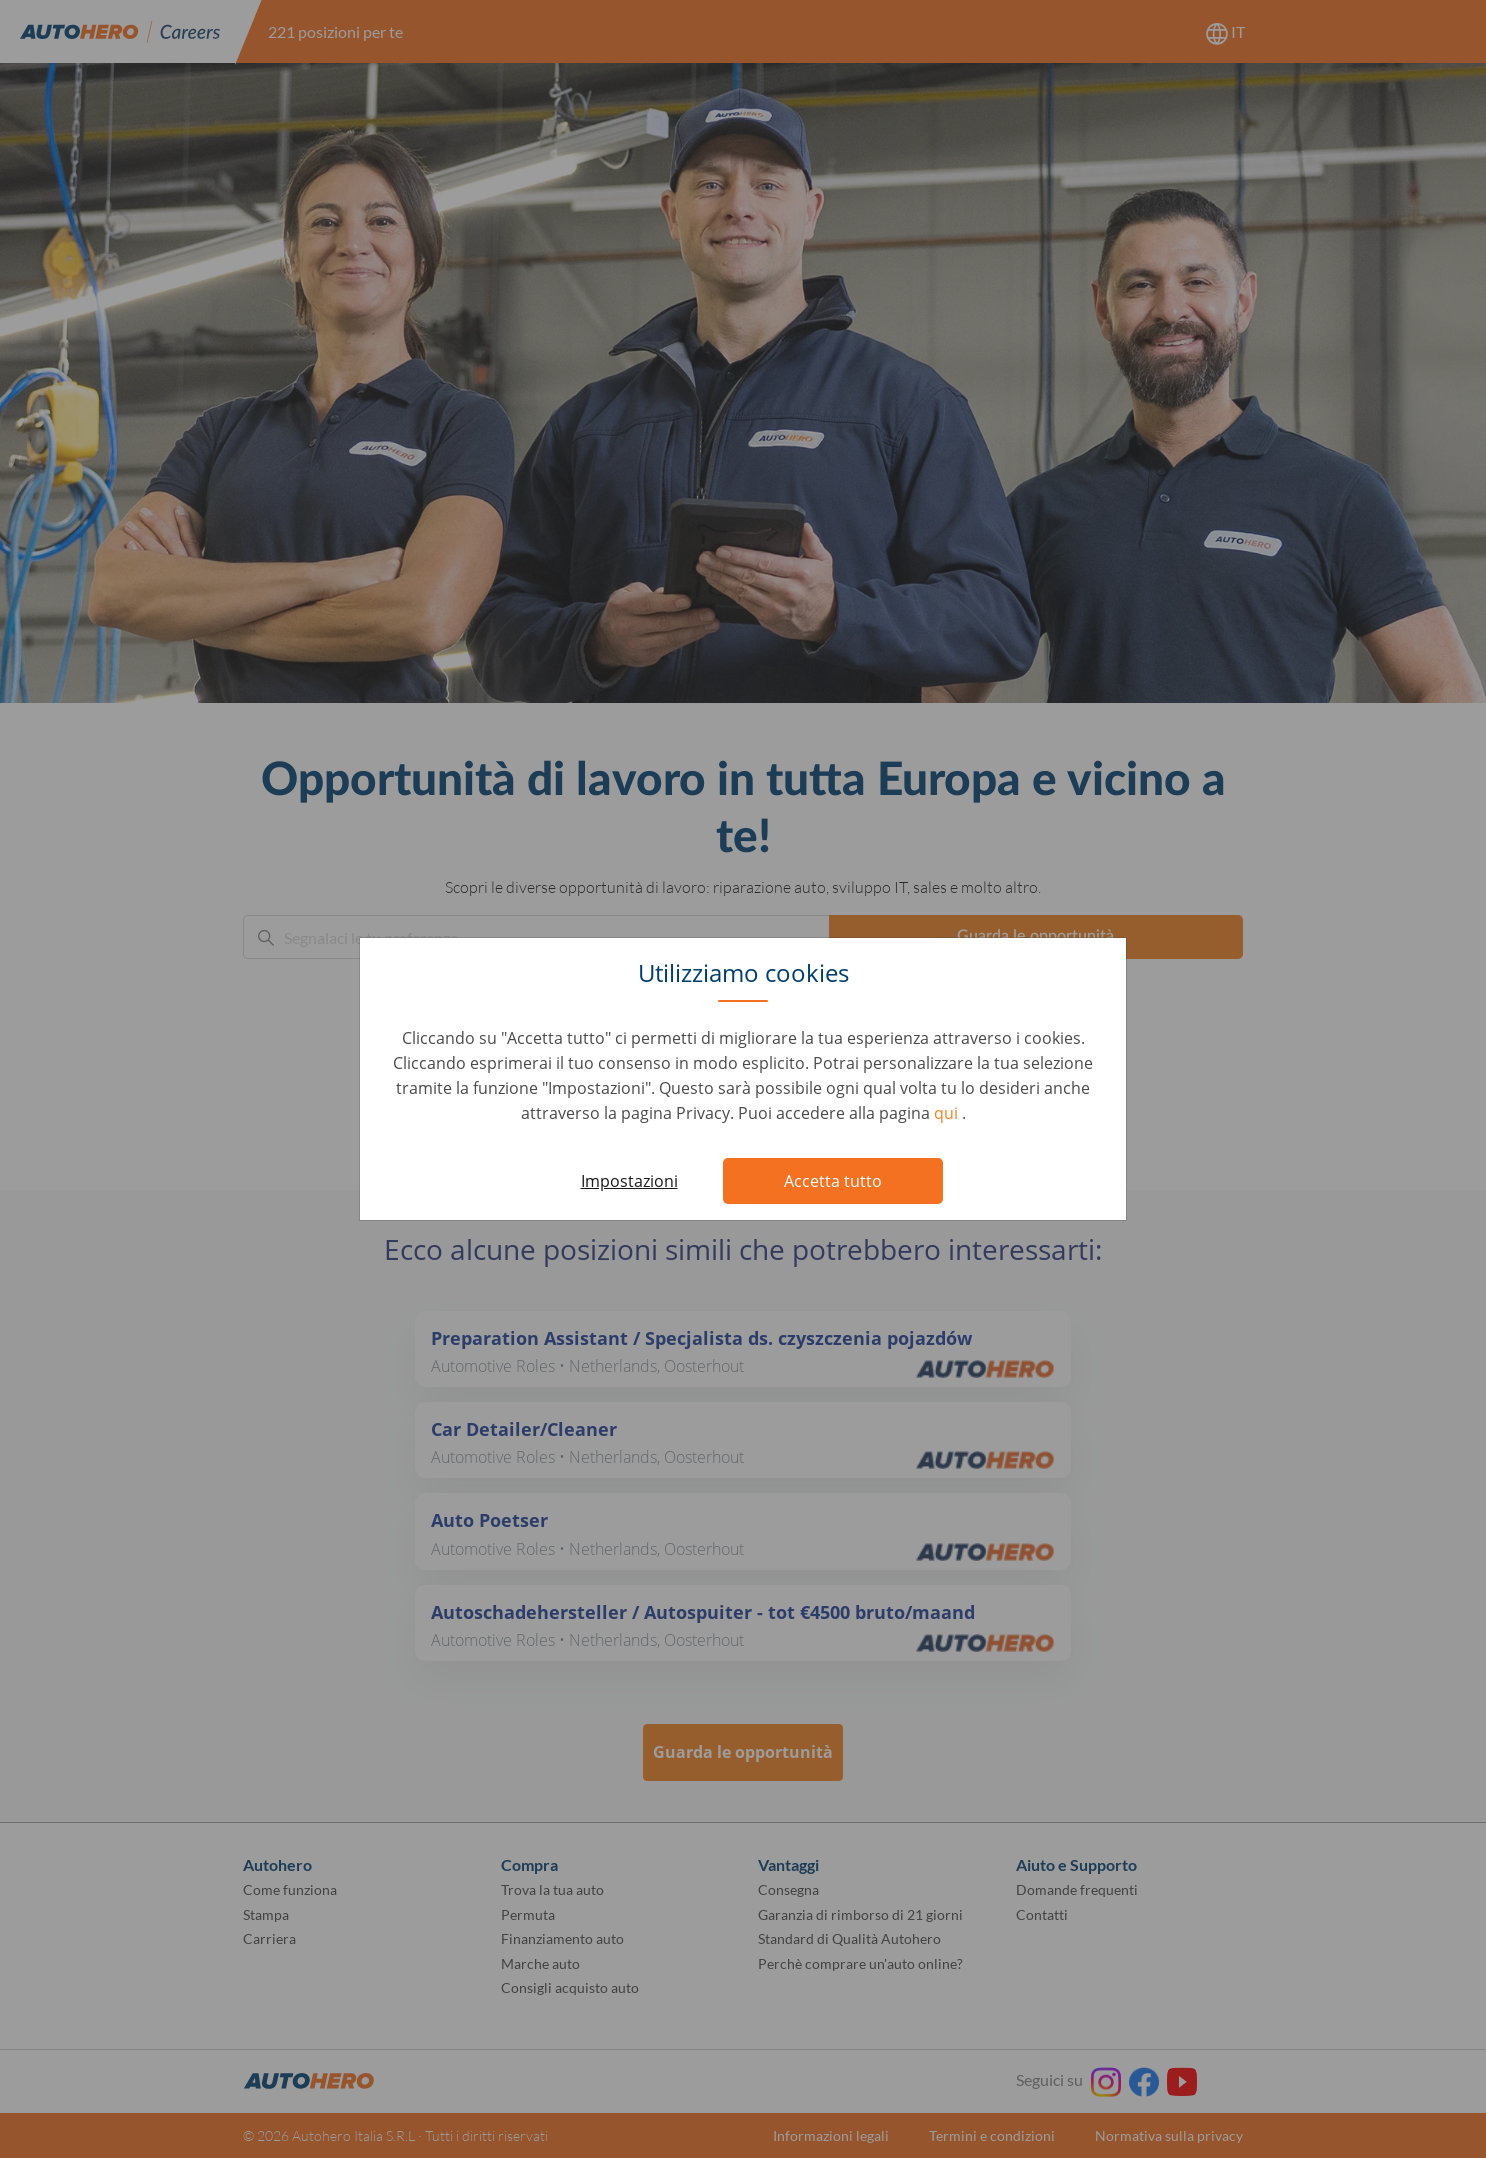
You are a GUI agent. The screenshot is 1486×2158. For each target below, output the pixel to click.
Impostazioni (629, 1181)
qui (948, 1113)
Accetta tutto (833, 1181)
